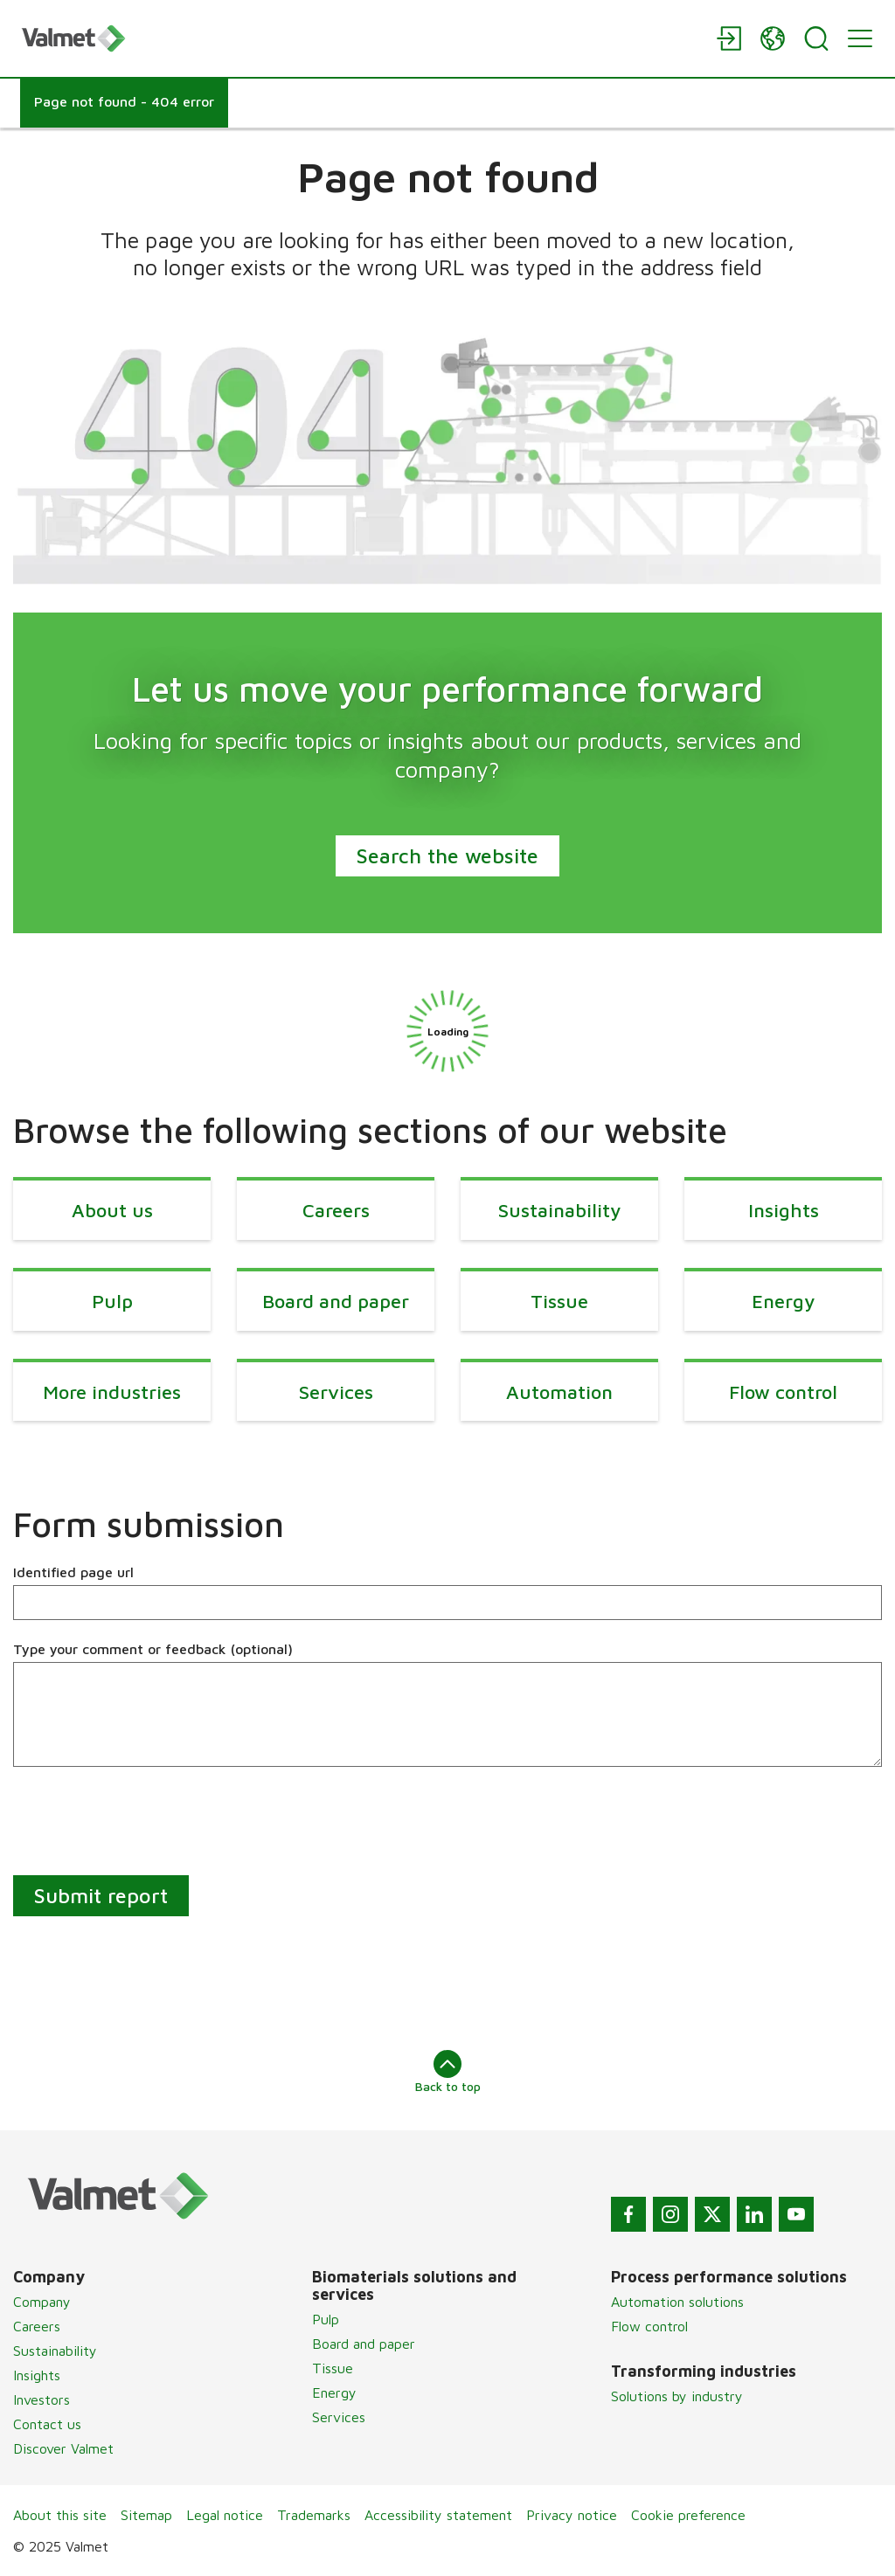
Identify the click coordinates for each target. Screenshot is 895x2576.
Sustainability (55, 2350)
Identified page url (73, 1572)
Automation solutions (677, 2301)
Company (42, 2301)
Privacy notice (571, 2515)
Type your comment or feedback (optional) (153, 1649)
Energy (334, 2392)
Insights (36, 2375)
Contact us (47, 2424)
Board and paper (363, 2343)
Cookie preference (688, 2515)
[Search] (816, 38)
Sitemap (146, 2515)
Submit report (101, 1895)
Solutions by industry (677, 2396)
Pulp (325, 2319)
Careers (36, 2326)
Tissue (332, 2368)
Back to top (448, 2072)
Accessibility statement (438, 2515)
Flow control (649, 2326)
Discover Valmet (63, 2448)
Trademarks (313, 2515)
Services (338, 2417)
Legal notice (224, 2515)
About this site (60, 2515)
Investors (41, 2399)
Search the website (447, 855)
